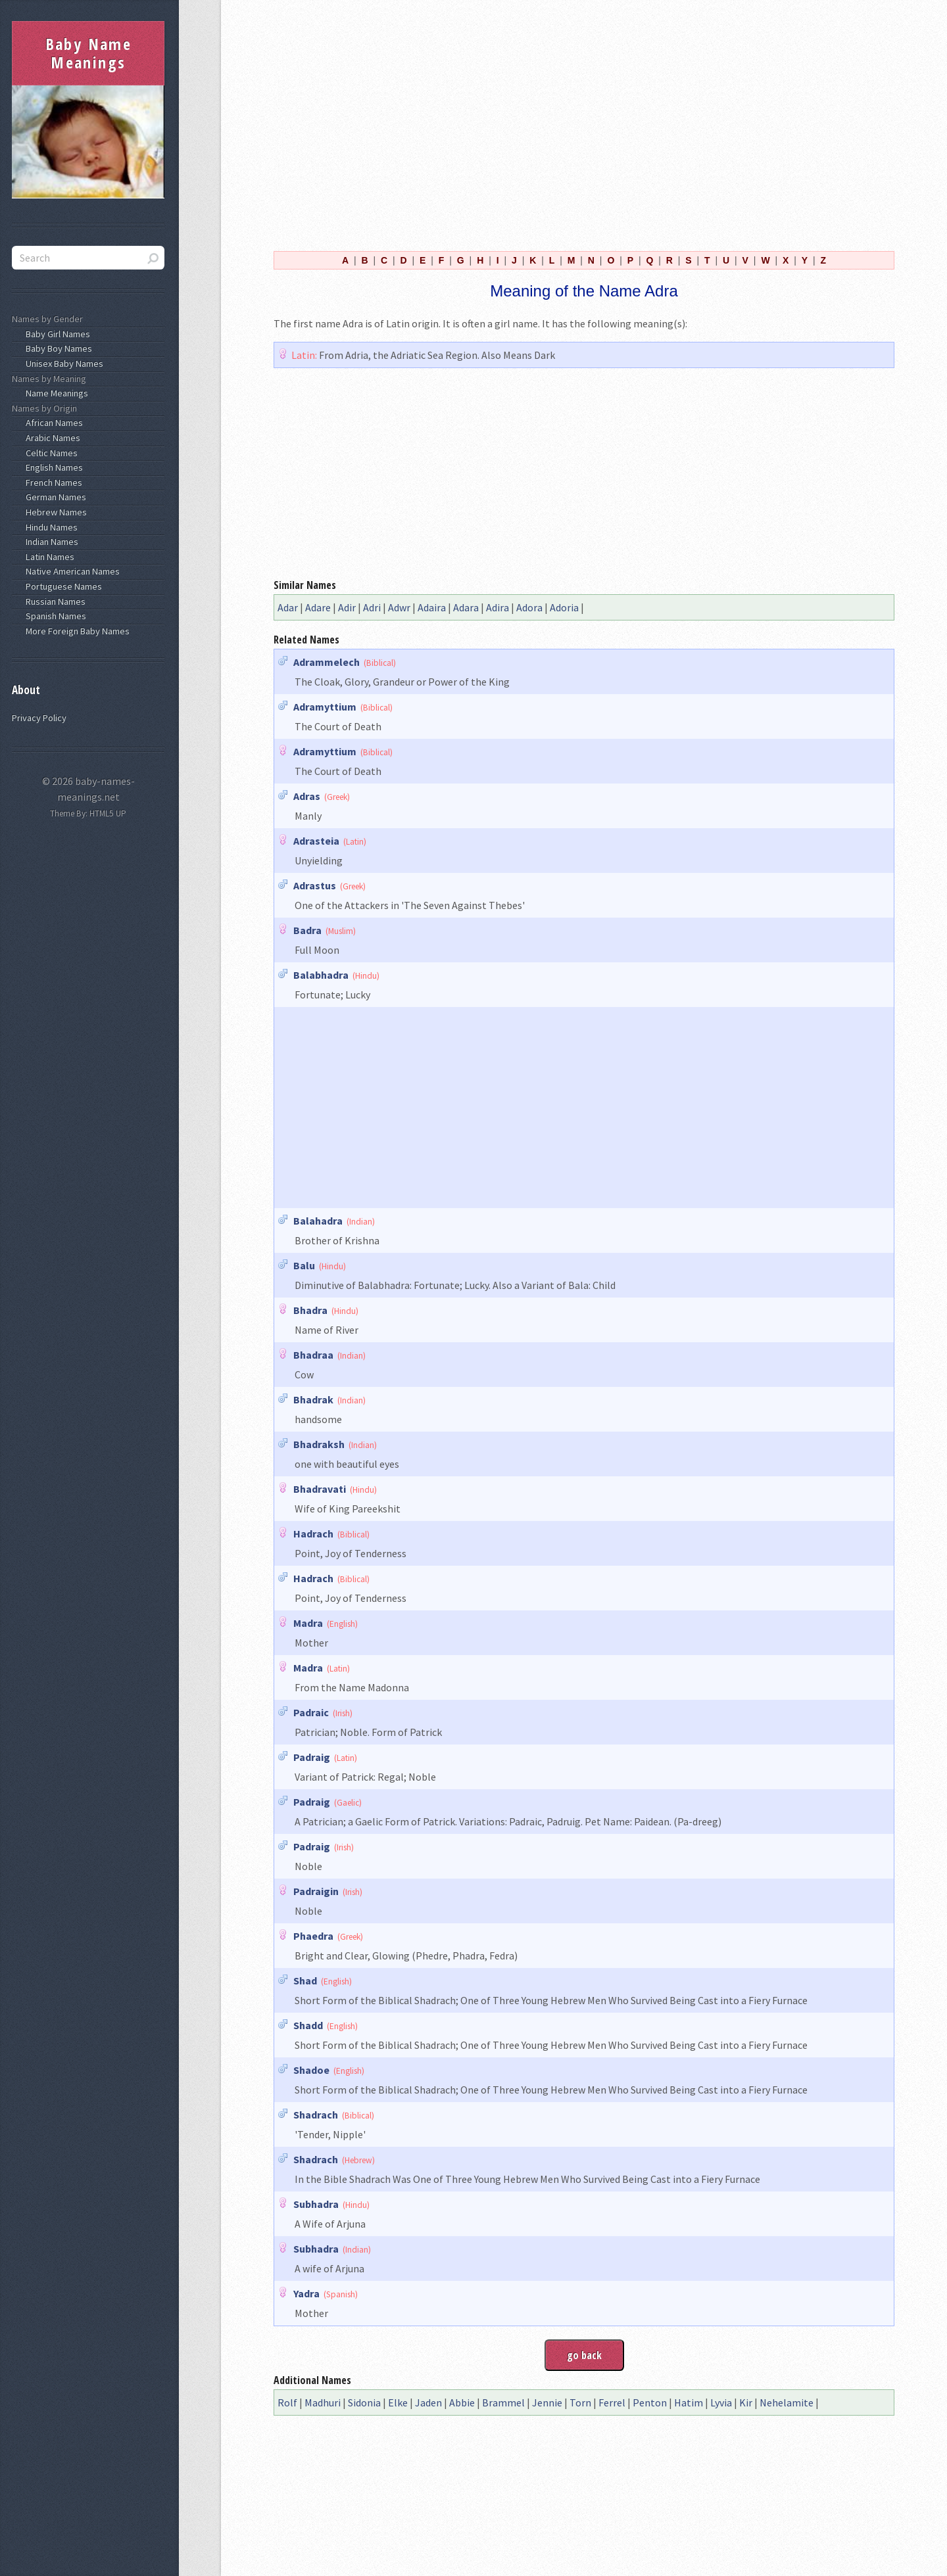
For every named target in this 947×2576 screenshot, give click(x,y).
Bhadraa (313, 1354)
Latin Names (48, 557)
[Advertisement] (584, 124)
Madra (308, 1622)
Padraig (311, 1757)
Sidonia (364, 2402)
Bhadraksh (319, 1444)
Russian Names (53, 601)
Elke (398, 2402)
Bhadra (310, 1310)
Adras (306, 796)
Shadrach (315, 2114)
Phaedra (313, 1935)
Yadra (306, 2293)
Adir (347, 607)
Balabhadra (321, 974)
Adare (318, 607)
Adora (529, 607)
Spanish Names (54, 616)
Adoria (564, 607)
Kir (745, 2402)
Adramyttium (324, 706)
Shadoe (311, 2069)
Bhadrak (313, 1399)
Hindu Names (50, 527)
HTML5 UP (107, 813)
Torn (580, 2402)
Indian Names (50, 542)
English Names (52, 467)
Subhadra (316, 2204)
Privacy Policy (39, 718)
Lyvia (721, 2402)
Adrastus (314, 885)
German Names (54, 497)
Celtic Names (50, 453)
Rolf (287, 2402)
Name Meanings (55, 393)
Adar (288, 607)
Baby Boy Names (57, 348)
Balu (304, 1265)
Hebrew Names (54, 512)
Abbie (462, 2402)
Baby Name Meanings (88, 53)
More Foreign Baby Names (76, 631)
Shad (305, 1980)
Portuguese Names (62, 586)
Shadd (308, 2025)
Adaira (432, 607)
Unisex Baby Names (62, 363)
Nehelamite (786, 2402)
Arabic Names (51, 438)
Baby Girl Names (56, 334)
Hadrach (313, 1533)
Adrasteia (316, 840)
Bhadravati (319, 1488)
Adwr (399, 607)
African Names (52, 423)
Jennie (547, 2402)
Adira (497, 607)
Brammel (503, 2402)
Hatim (688, 2402)
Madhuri (322, 2402)
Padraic (311, 1712)
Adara (466, 607)
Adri (372, 607)
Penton (650, 2402)
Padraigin (316, 1891)
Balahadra (318, 1220)
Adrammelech (326, 661)
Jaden (428, 2402)
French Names (52, 482)
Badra (307, 930)
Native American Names (71, 571)
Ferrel (611, 2402)
